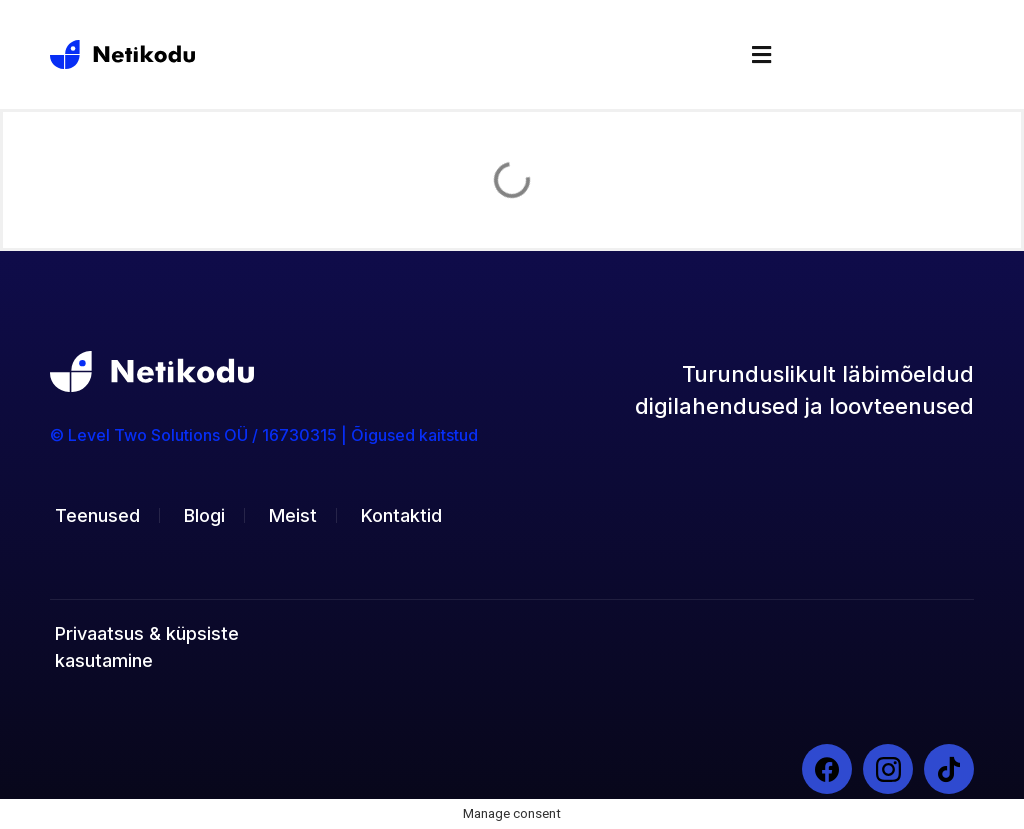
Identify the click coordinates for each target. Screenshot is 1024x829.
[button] (762, 54)
